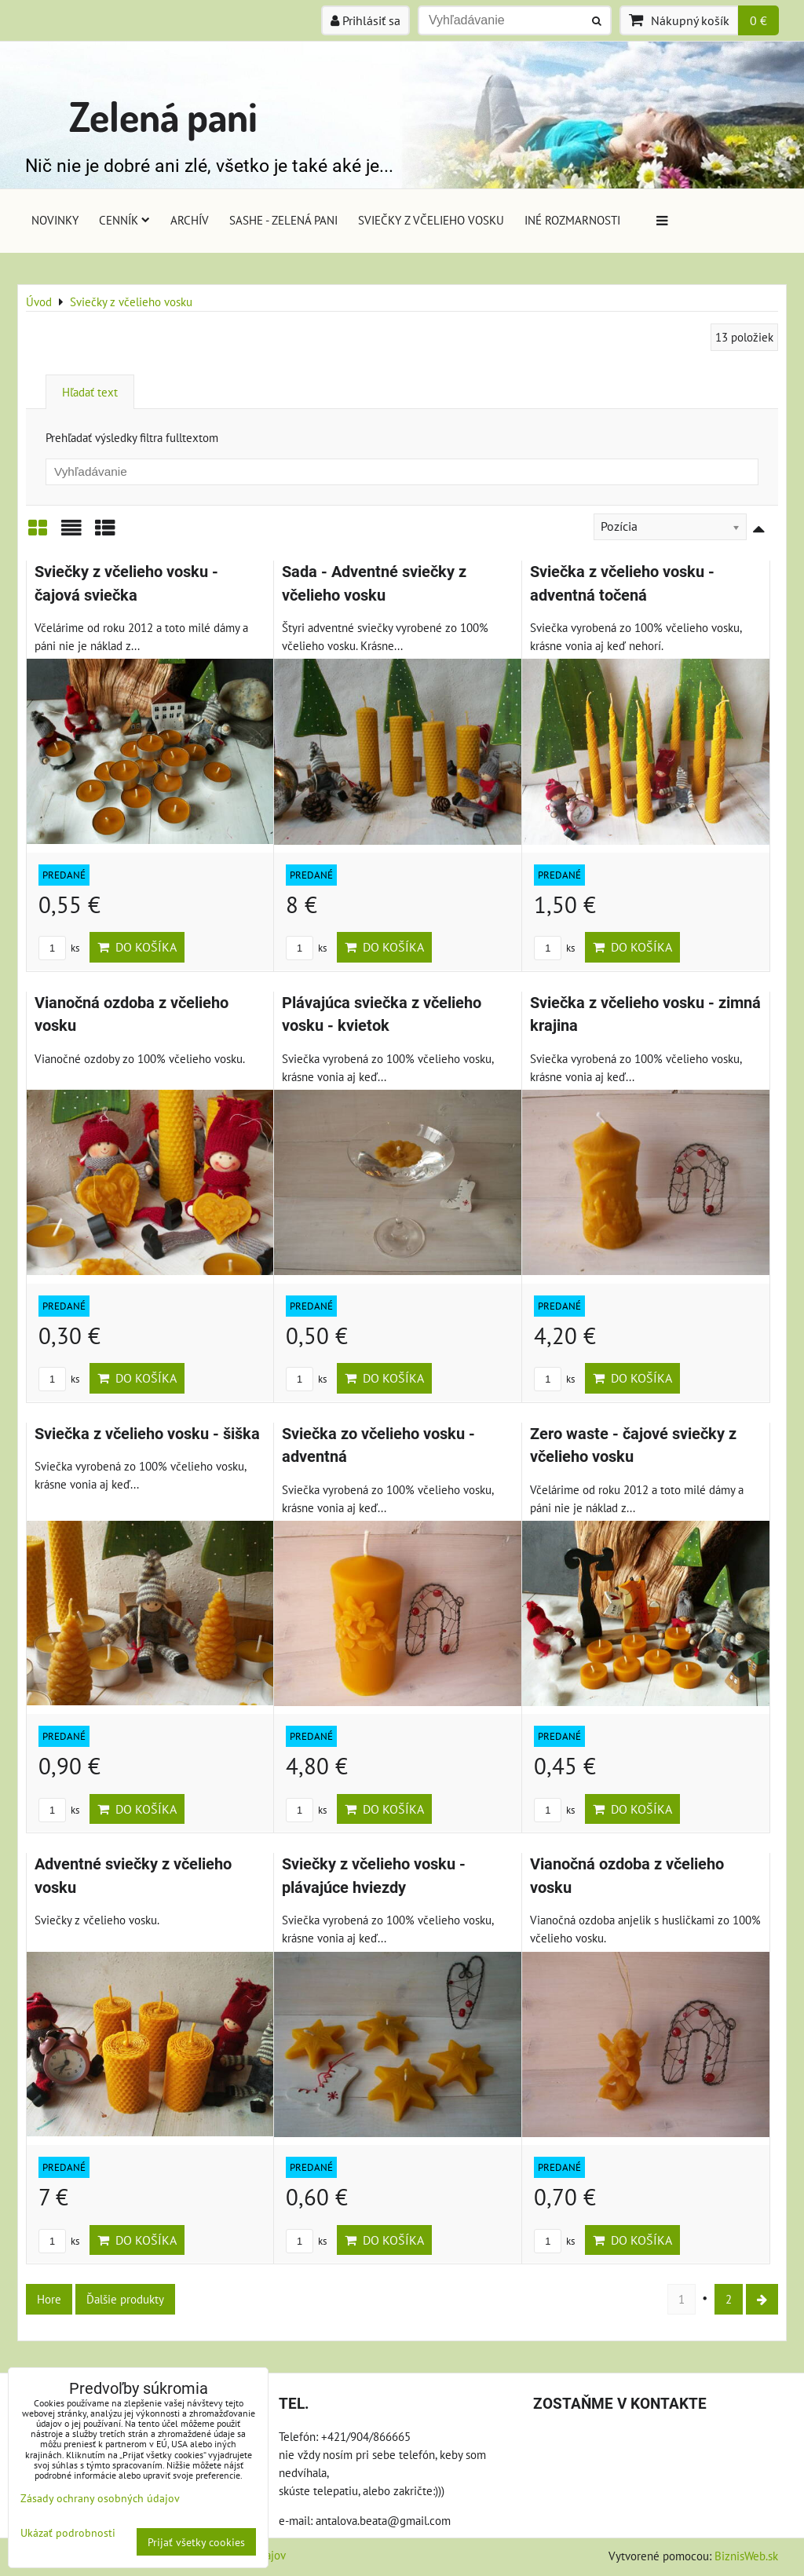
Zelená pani (163, 115)
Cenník (124, 220)
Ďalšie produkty (125, 2299)
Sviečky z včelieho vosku (431, 220)
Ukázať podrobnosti (67, 2533)
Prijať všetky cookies (196, 2541)
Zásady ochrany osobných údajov (100, 2497)
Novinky (55, 220)
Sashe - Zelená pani (283, 220)
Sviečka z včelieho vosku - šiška (147, 1434)
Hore (49, 2299)
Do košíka (137, 947)
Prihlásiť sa (365, 20)
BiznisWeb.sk (746, 2555)
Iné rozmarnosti (572, 220)
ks (58, 948)
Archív (189, 220)
